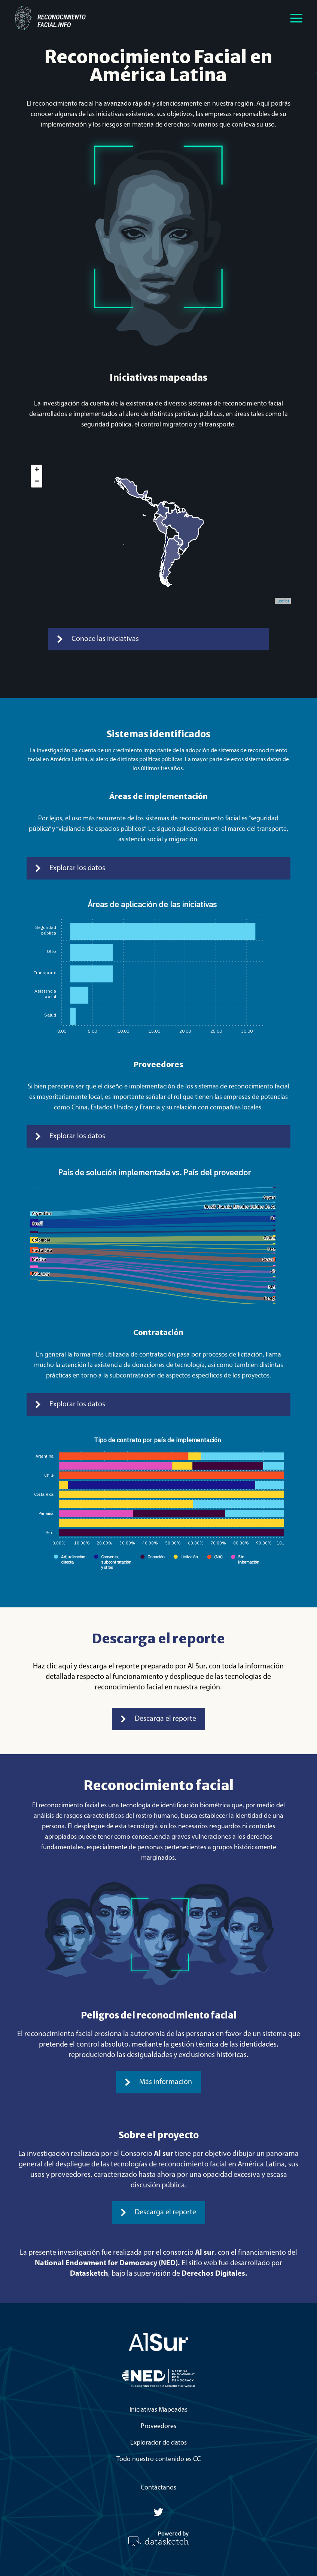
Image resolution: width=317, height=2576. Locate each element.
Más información (158, 2082)
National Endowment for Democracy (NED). (107, 2263)
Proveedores (158, 2426)
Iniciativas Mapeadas (158, 2410)
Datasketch (89, 2274)
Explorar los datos (70, 868)
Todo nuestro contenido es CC (158, 2459)
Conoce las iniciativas (97, 639)
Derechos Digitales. (214, 2274)
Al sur (163, 2154)
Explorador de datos (158, 2442)
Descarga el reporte (158, 1719)
